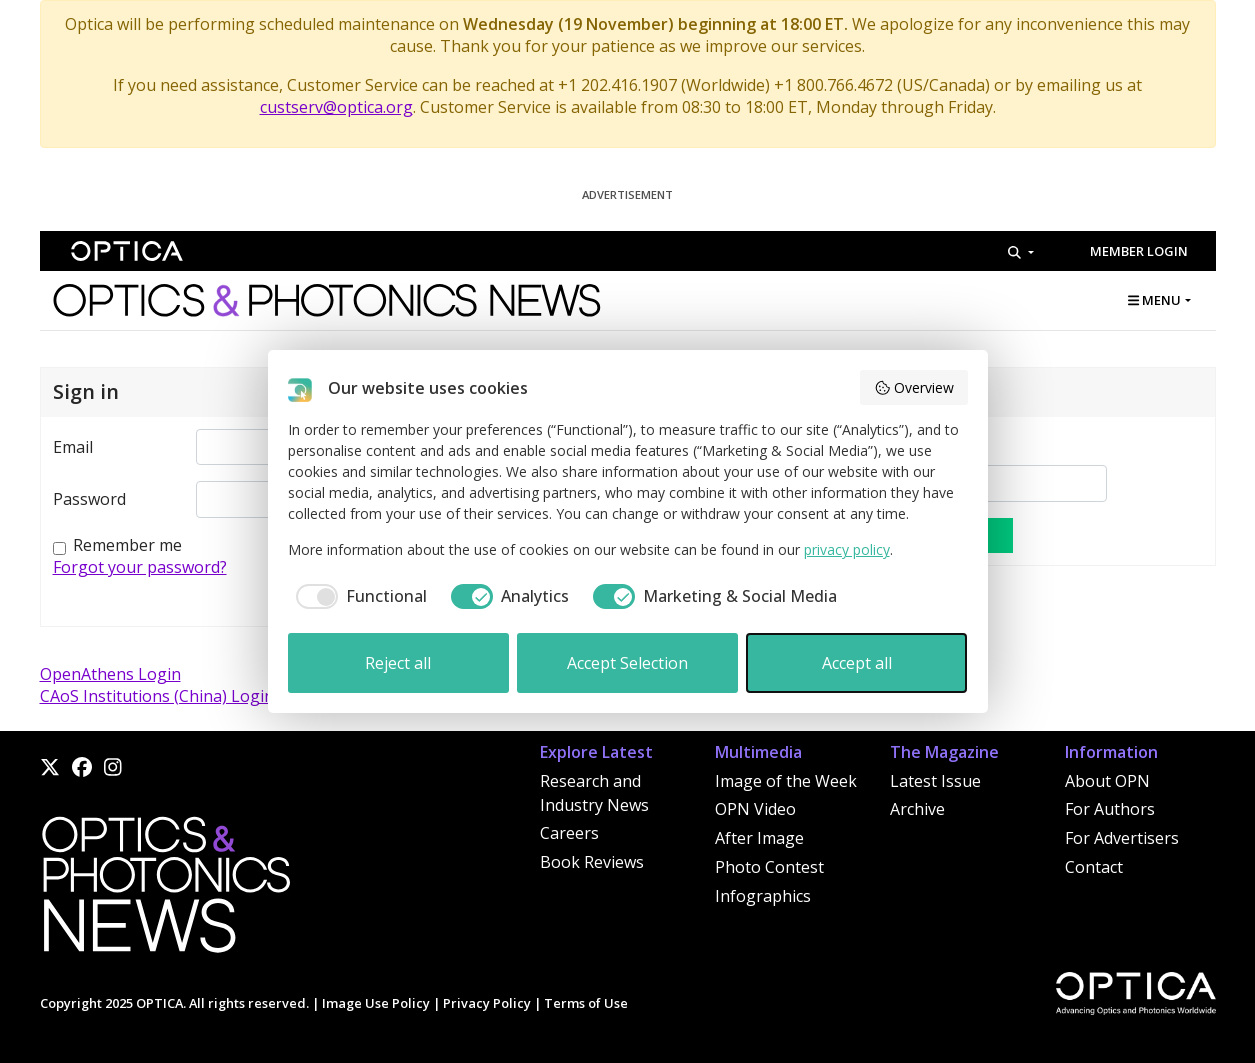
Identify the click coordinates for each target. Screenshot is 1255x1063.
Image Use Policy (376, 1003)
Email (73, 447)
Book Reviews (592, 862)
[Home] (165, 891)
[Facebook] (82, 767)
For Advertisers (1122, 838)
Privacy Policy (487, 1003)
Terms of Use (586, 1003)
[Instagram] (113, 767)
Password (89, 499)
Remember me (127, 545)
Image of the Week (786, 781)
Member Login (1139, 251)
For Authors (1110, 809)
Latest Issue (935, 781)
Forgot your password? (140, 567)
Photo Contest (769, 867)
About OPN (1107, 781)
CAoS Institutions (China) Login (157, 696)
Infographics (763, 896)
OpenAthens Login (110, 674)
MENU (1154, 300)
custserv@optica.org (336, 107)
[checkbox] (357, 596)
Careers (569, 833)
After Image (759, 838)
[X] (50, 767)
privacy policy (847, 549)
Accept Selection (627, 663)
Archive (917, 809)
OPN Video (755, 809)
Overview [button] (914, 387)
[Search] (1020, 252)
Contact (1094, 867)
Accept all (857, 663)
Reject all (398, 663)
